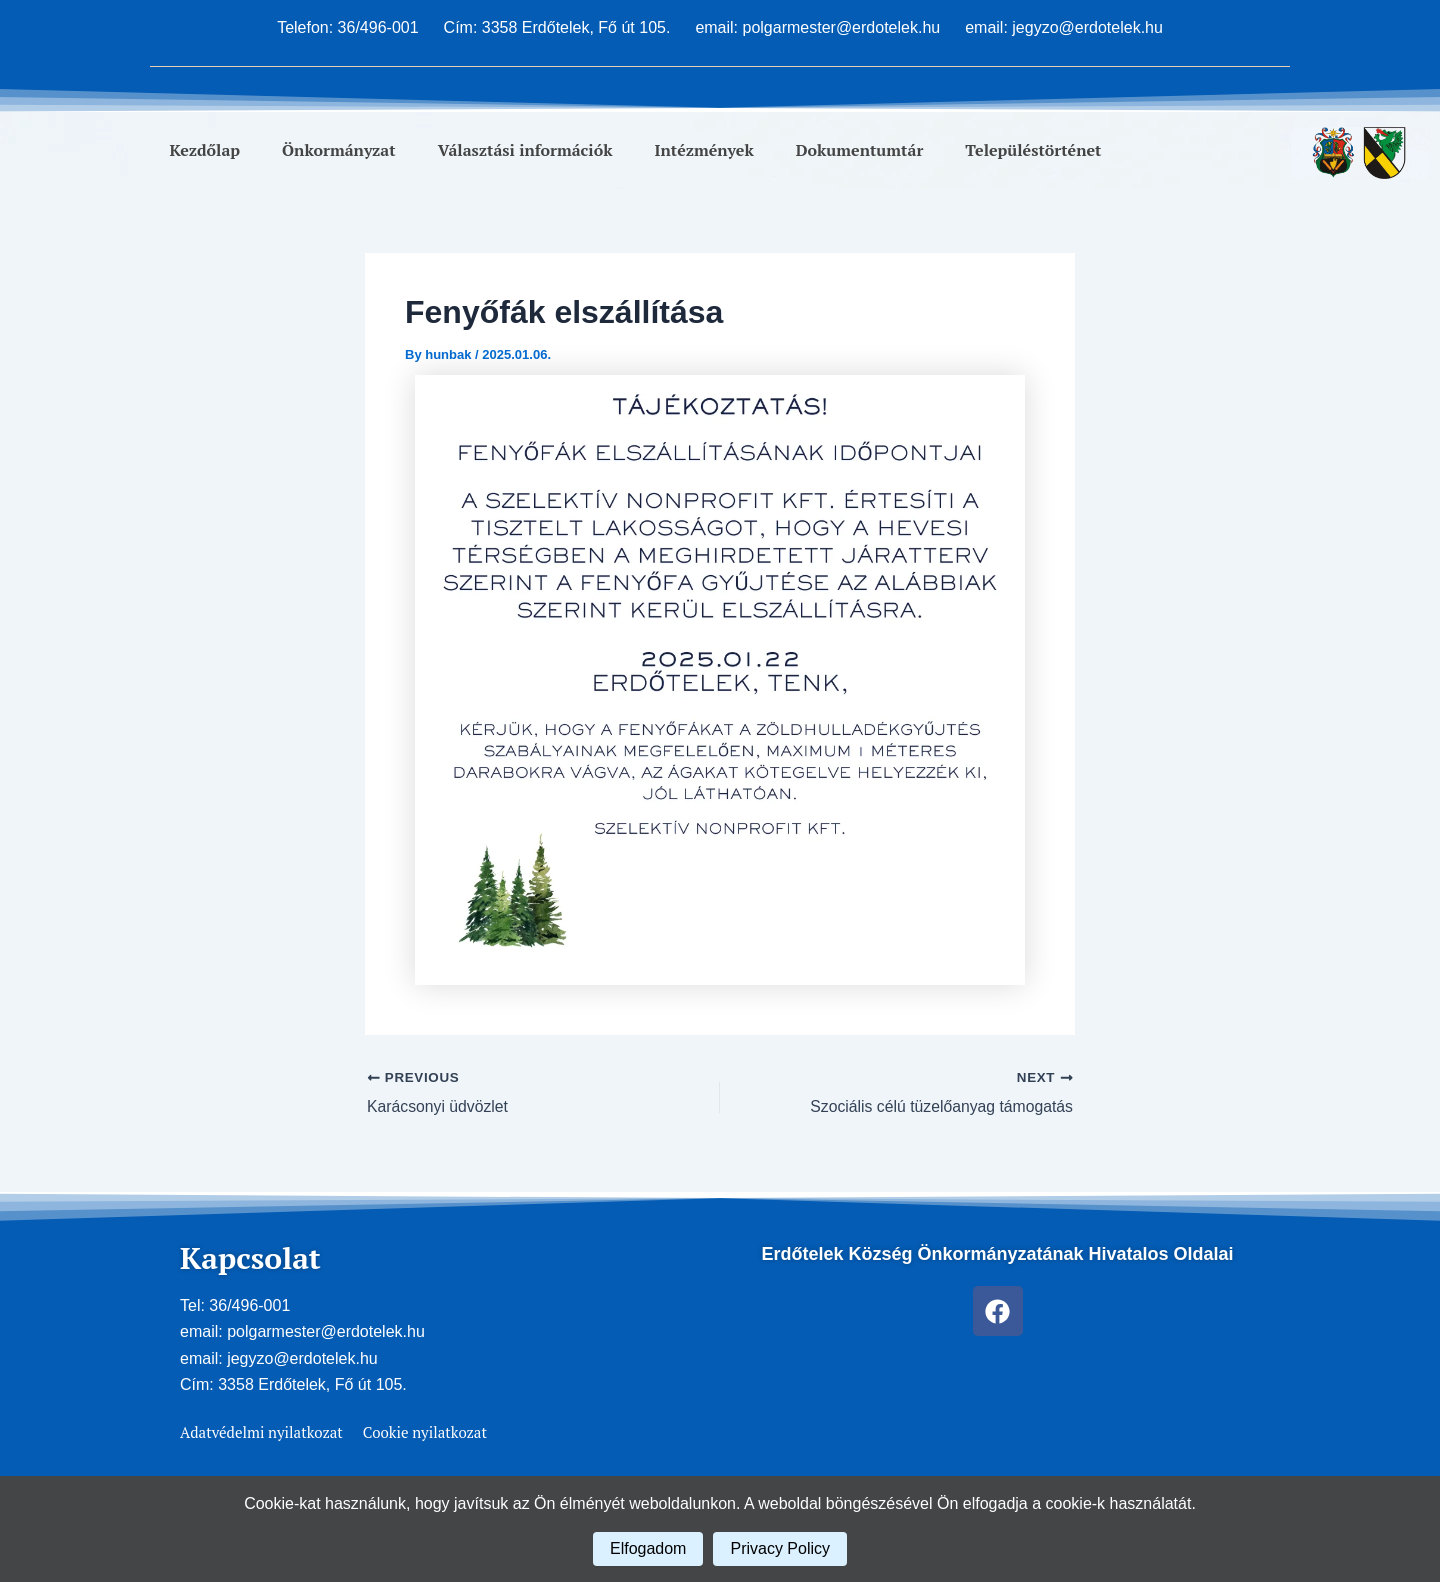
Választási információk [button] (525, 150)
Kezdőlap (205, 150)
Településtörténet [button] (1033, 150)
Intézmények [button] (704, 150)
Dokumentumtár (860, 150)
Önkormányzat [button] (339, 150)
